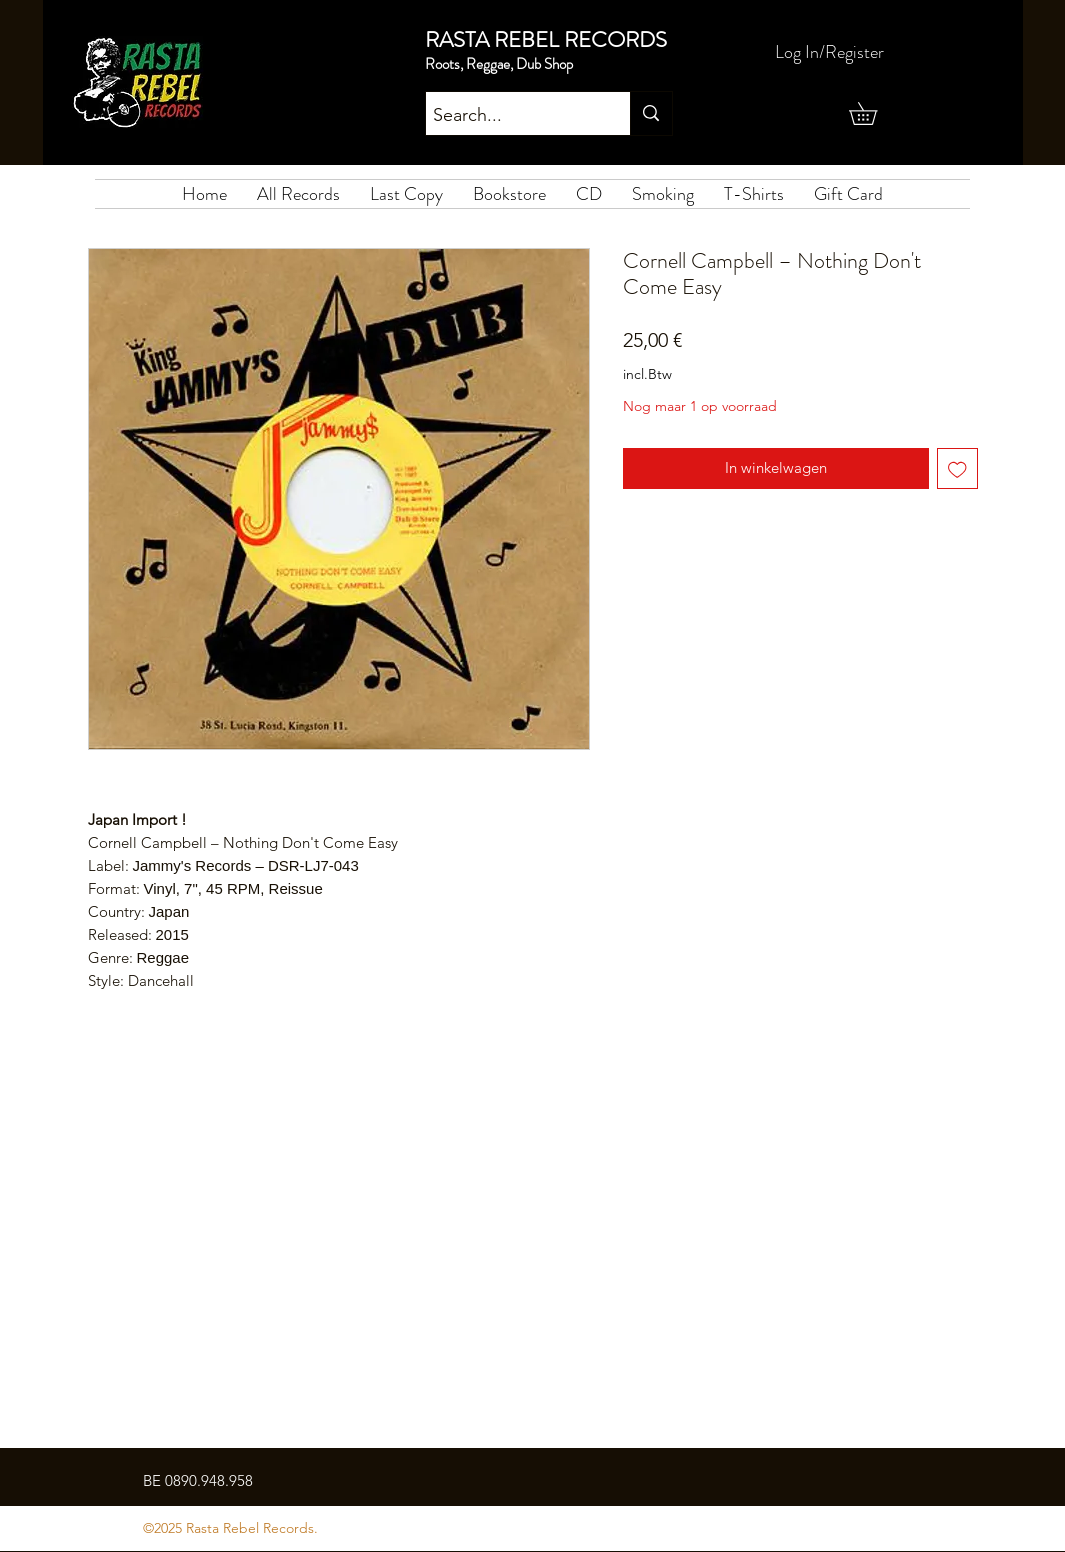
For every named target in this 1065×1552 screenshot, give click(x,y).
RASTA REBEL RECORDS (546, 39)
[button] (874, 113)
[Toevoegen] (957, 468)
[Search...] (511, 116)
